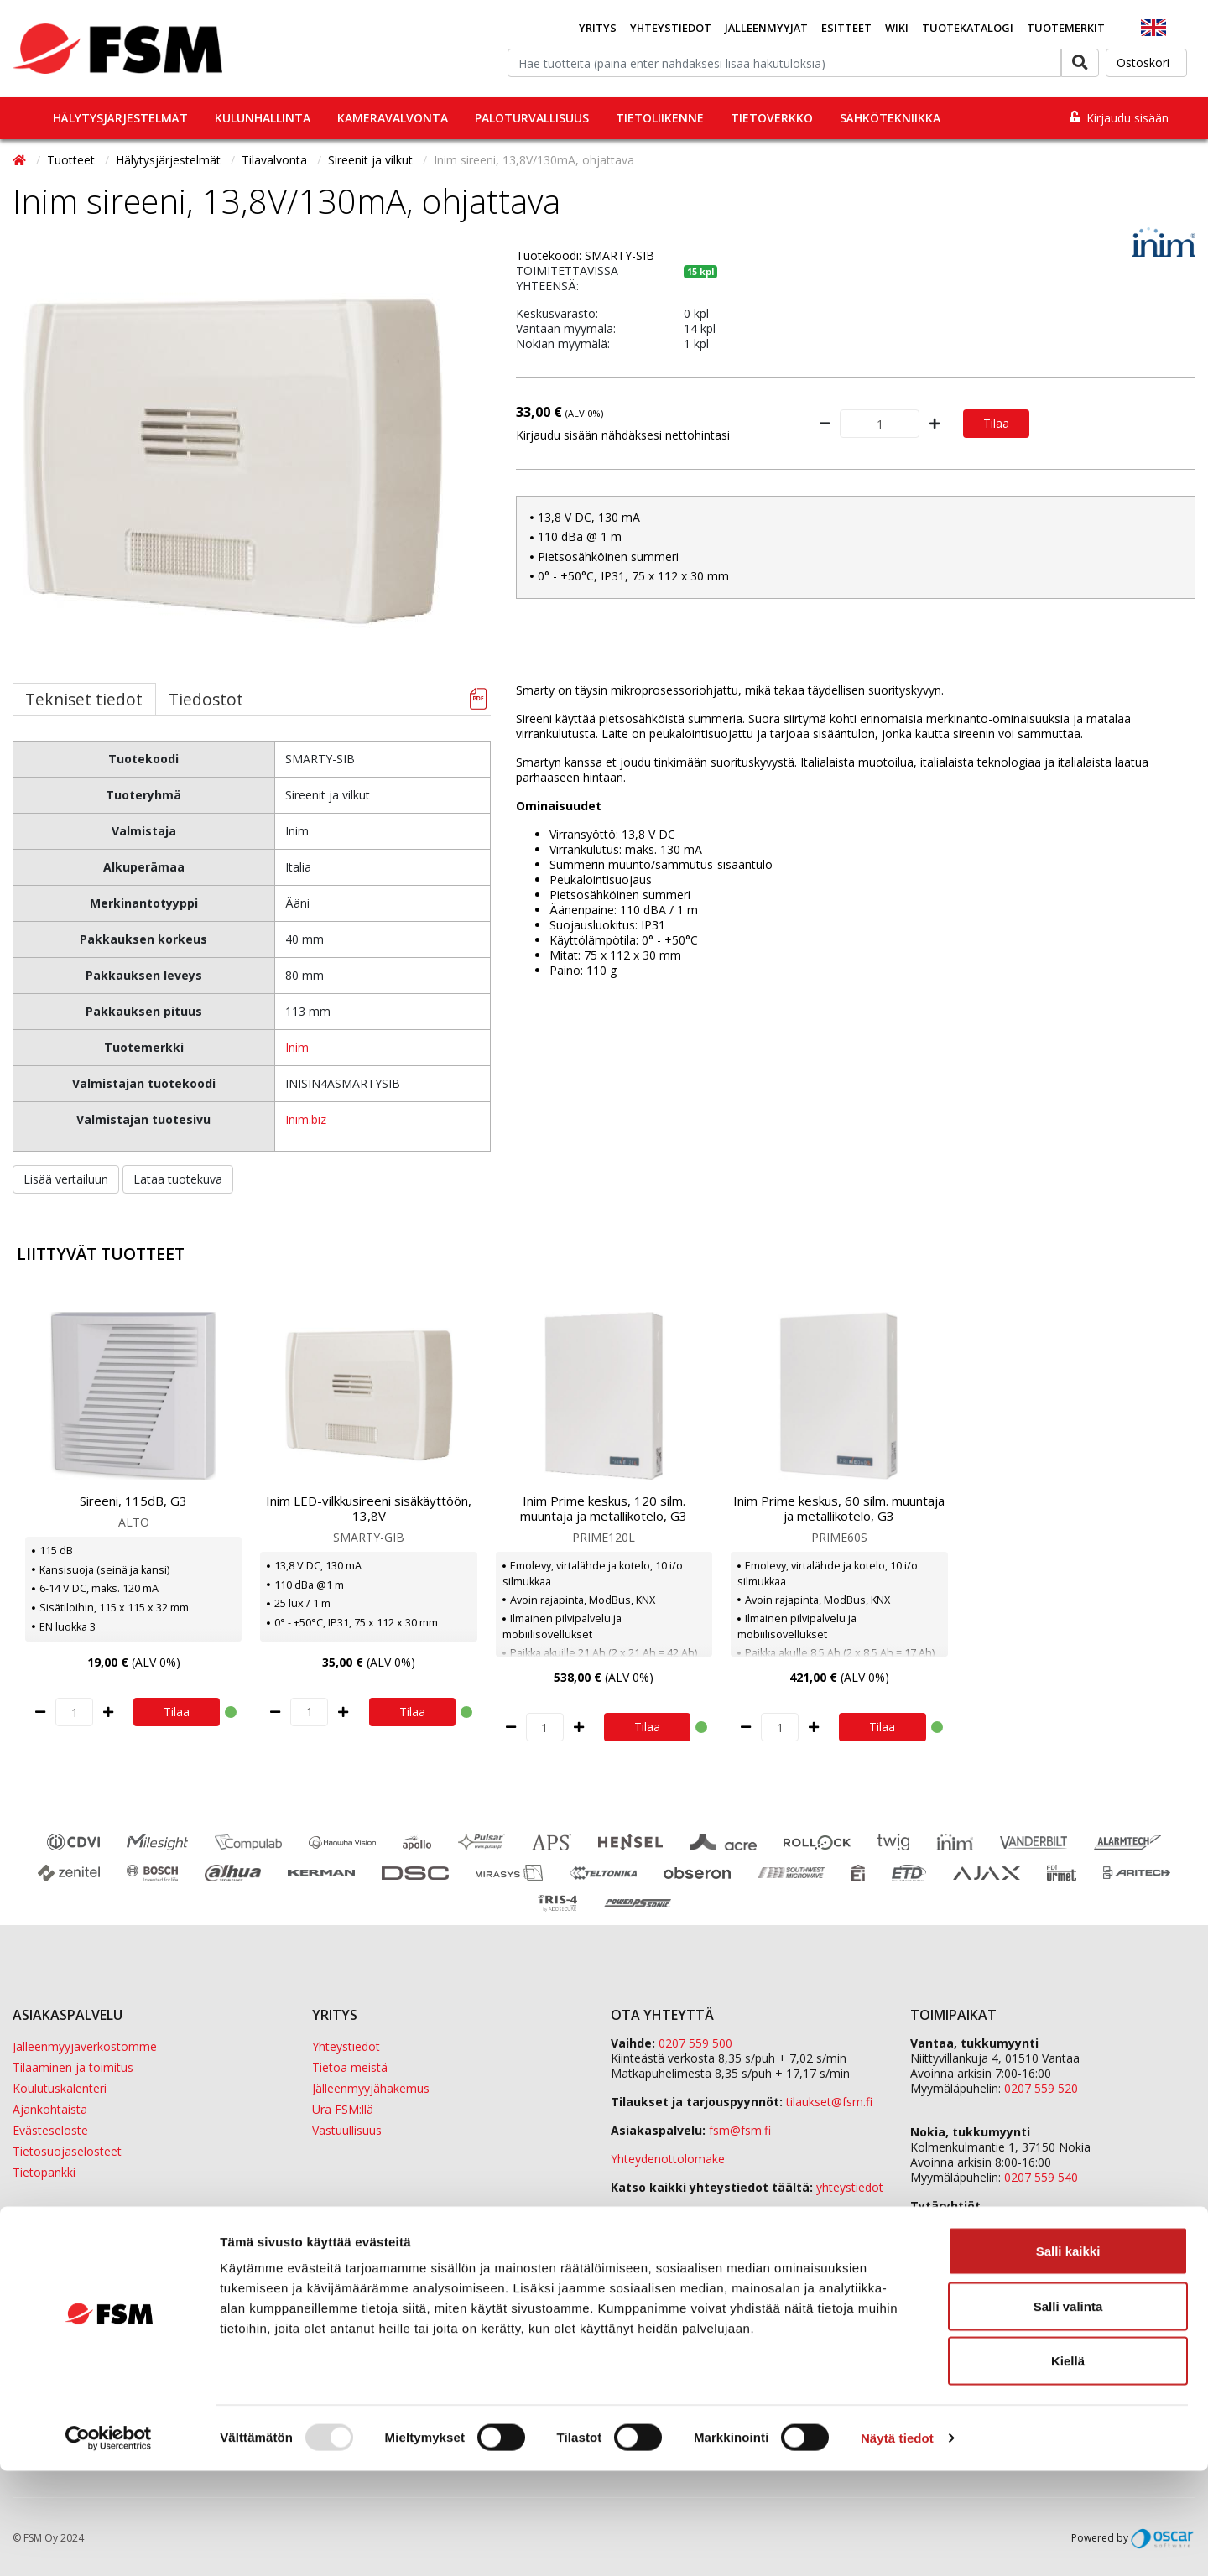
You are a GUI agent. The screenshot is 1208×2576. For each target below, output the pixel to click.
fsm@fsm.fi (740, 2130)
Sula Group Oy (949, 2251)
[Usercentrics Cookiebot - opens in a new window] (108, 2543)
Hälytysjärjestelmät (120, 118)
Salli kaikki (1068, 2356)
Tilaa (996, 423)
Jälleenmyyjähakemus (371, 2088)
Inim (297, 1047)
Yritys (598, 27)
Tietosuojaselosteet (67, 2151)
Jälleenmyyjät (766, 27)
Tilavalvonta (276, 160)
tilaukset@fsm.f (829, 2102)
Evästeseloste (50, 2130)
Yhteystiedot (670, 27)
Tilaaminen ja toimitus (73, 2067)
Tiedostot (206, 699)
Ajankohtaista (50, 2109)
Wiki (897, 27)
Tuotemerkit (1066, 27)
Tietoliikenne (660, 118)
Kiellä (1068, 2466)
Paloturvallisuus (532, 118)
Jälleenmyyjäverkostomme (85, 2046)
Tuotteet (72, 160)
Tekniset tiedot (84, 699)
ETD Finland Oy (952, 2221)
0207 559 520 (1041, 2088)
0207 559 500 (695, 2043)
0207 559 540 (1041, 2177)
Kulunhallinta (262, 118)
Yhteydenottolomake (668, 2159)
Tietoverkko (772, 118)
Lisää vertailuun (65, 1179)
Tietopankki (44, 2172)
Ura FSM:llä (342, 2109)
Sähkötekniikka (890, 118)
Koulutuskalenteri (60, 2088)
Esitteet (846, 27)
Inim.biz (305, 1119)
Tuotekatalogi (967, 27)
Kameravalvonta (392, 118)
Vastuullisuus (347, 2130)
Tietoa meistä (350, 2067)
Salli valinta (1068, 2411)
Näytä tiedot (897, 2543)
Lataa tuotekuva (177, 1179)
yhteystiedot (849, 2187)
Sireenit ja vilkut (372, 160)
